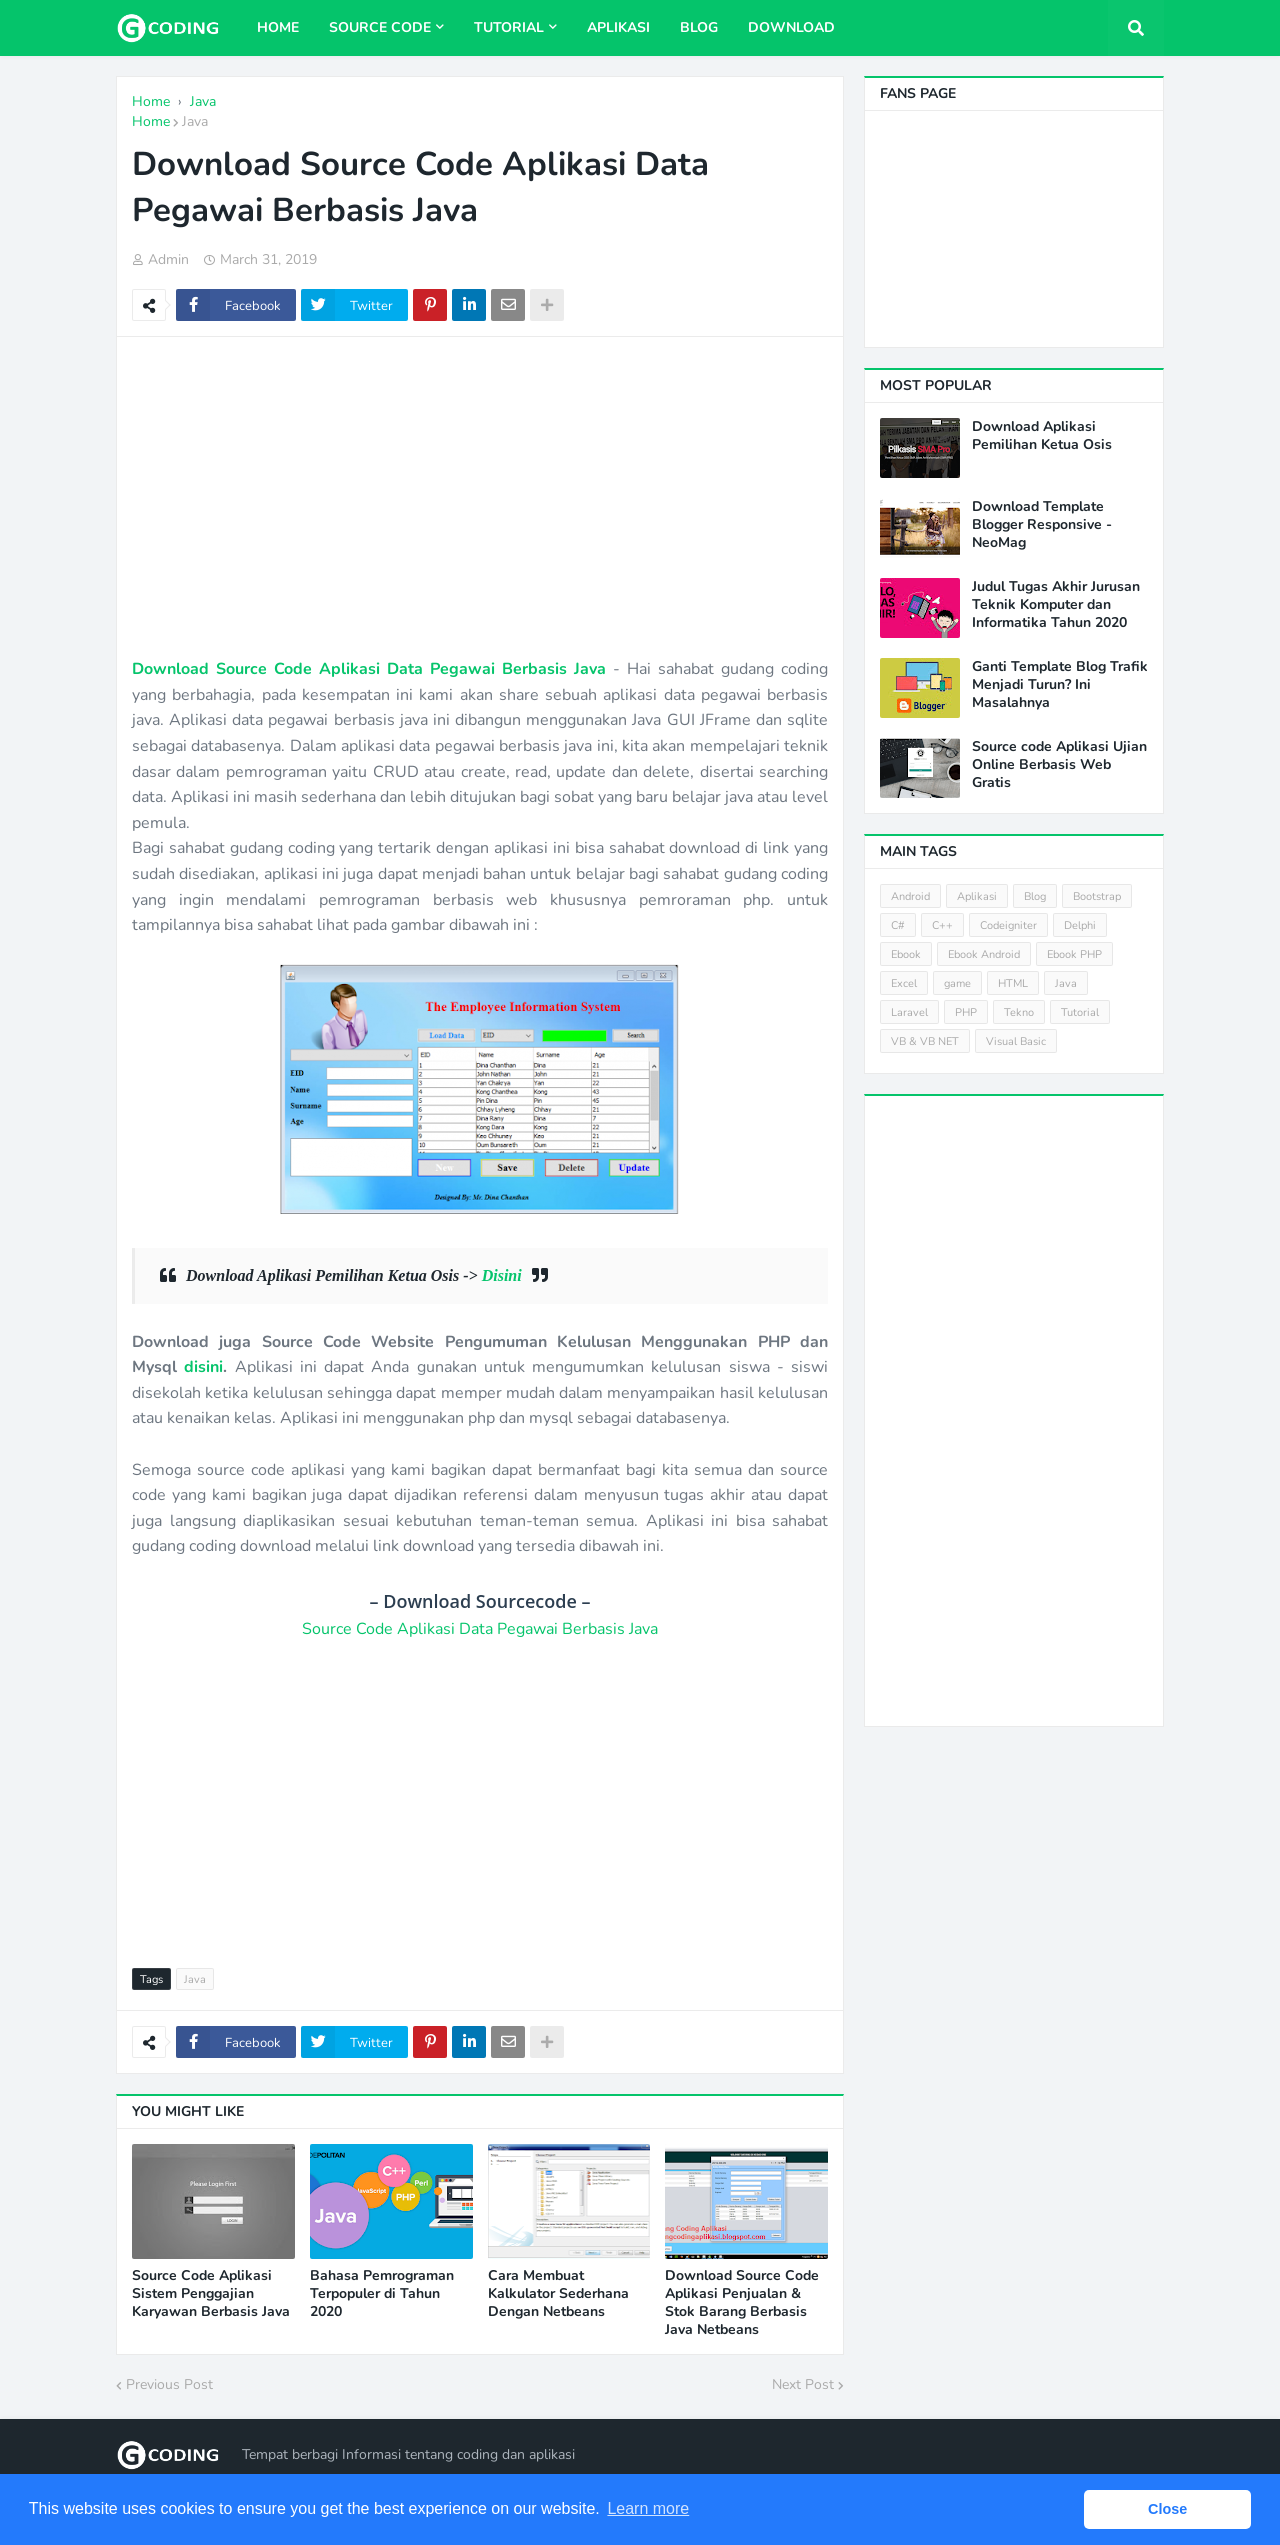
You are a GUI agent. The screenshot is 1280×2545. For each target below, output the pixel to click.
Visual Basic (1016, 1041)
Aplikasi (977, 896)
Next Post (803, 2384)
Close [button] (1167, 2509)
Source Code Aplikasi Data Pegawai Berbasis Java (480, 1629)
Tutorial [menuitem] (509, 27)
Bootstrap (1097, 896)
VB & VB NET (925, 1041)
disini (203, 1367)
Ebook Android (984, 954)
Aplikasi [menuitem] (618, 27)
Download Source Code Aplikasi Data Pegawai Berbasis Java (369, 669)
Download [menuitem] (791, 27)
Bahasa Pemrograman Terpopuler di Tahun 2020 (382, 2294)
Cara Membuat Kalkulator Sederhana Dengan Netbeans (558, 2294)
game (957, 983)
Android (910, 896)
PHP (966, 1012)
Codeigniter (1008, 925)
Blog (1035, 896)
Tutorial (1080, 1012)
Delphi (1080, 925)
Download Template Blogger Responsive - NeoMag (1042, 525)
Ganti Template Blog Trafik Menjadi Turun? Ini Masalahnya (1060, 685)
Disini (502, 1275)
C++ (942, 925)
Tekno (1019, 1012)
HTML (1013, 983)
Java (195, 121)
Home (151, 121)
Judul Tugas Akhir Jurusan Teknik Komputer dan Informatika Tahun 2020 (1056, 605)
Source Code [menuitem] (380, 27)
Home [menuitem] (278, 27)
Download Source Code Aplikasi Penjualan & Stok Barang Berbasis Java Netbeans (742, 2303)
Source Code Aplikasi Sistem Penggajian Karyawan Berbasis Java (211, 2294)
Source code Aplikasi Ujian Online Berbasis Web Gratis (1059, 765)
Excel (904, 983)
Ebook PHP (1074, 954)
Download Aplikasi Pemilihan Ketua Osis (1042, 436)
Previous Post (169, 2384)
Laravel (909, 1012)
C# (898, 925)
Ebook (906, 954)
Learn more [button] (648, 2508)
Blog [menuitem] (699, 27)
